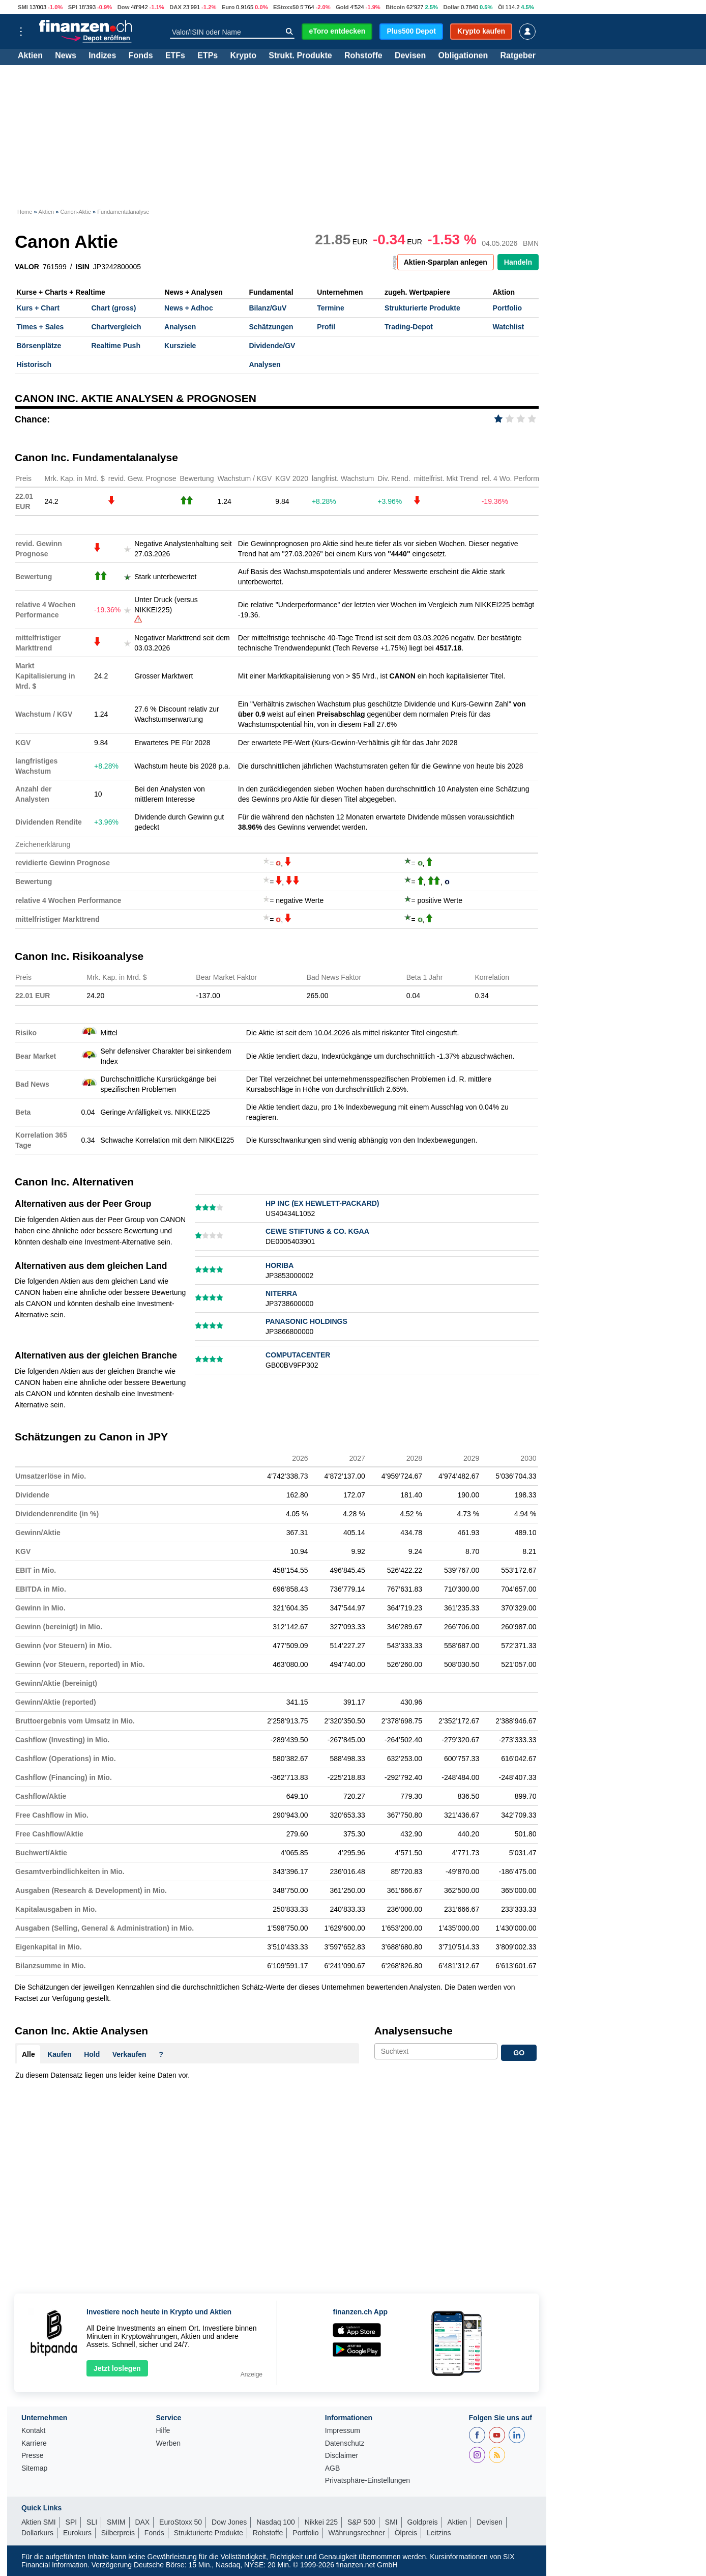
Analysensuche (413, 2030)
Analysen (180, 327)
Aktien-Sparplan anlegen (445, 262)
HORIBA (279, 1265)
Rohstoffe (363, 56)
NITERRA (281, 1293)
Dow (123, 7)
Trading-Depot (409, 327)
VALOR (27, 266)
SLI (91, 2522)
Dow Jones (229, 2522)
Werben (168, 2443)
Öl (501, 7)
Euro (228, 7)
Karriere (34, 2443)
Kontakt (33, 2431)
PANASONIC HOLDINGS (306, 1321)
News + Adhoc (188, 308)
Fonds (141, 56)
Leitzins (439, 2533)
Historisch (34, 364)
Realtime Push (115, 346)
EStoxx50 (286, 7)
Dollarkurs (37, 2533)
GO (518, 2053)
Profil (326, 327)
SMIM (116, 2522)
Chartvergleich (116, 327)
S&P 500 (361, 2522)
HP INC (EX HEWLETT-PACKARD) (322, 1203)
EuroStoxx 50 (180, 2522)
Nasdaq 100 (275, 2522)
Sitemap (34, 2468)
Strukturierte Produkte (422, 308)
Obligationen (463, 56)
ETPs (207, 56)
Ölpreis (406, 2533)
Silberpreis (118, 2533)
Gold (342, 7)
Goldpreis (422, 2522)
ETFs (175, 56)
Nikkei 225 (321, 2522)
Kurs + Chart (38, 308)
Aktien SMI (38, 2522)
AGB (332, 2468)
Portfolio (507, 308)
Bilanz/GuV (267, 308)
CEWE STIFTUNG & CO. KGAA (317, 1231)
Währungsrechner (357, 2533)
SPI (72, 7)
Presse (32, 2455)
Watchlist (508, 327)
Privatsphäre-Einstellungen (367, 2480)
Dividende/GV (272, 346)
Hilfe (163, 2431)
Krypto (243, 56)
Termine (330, 308)
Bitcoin (395, 7)
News (65, 56)
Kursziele (180, 346)
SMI (23, 7)
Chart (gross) (113, 308)
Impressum (342, 2431)
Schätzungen (271, 327)
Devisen (410, 56)
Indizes (102, 56)
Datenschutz (345, 2443)
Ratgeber (518, 56)
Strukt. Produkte (300, 56)
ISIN (83, 266)
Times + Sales (40, 327)
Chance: (32, 419)
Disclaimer (341, 2455)
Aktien (30, 56)
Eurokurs (77, 2533)
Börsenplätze (39, 346)
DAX (175, 7)
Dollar (451, 7)
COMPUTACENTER (298, 1355)
